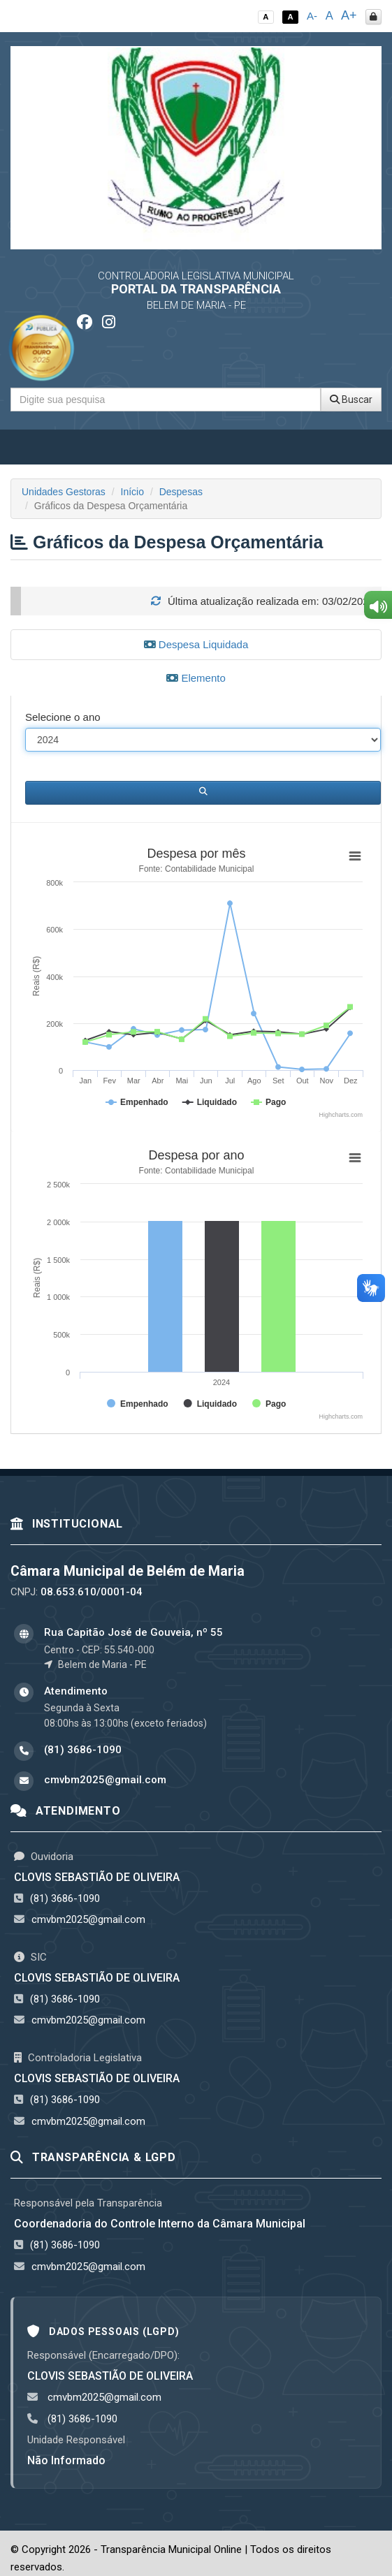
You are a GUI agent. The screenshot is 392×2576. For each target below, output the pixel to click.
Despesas (181, 491)
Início (132, 491)
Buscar (351, 399)
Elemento (196, 678)
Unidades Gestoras (64, 491)
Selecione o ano (63, 717)
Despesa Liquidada (196, 644)
